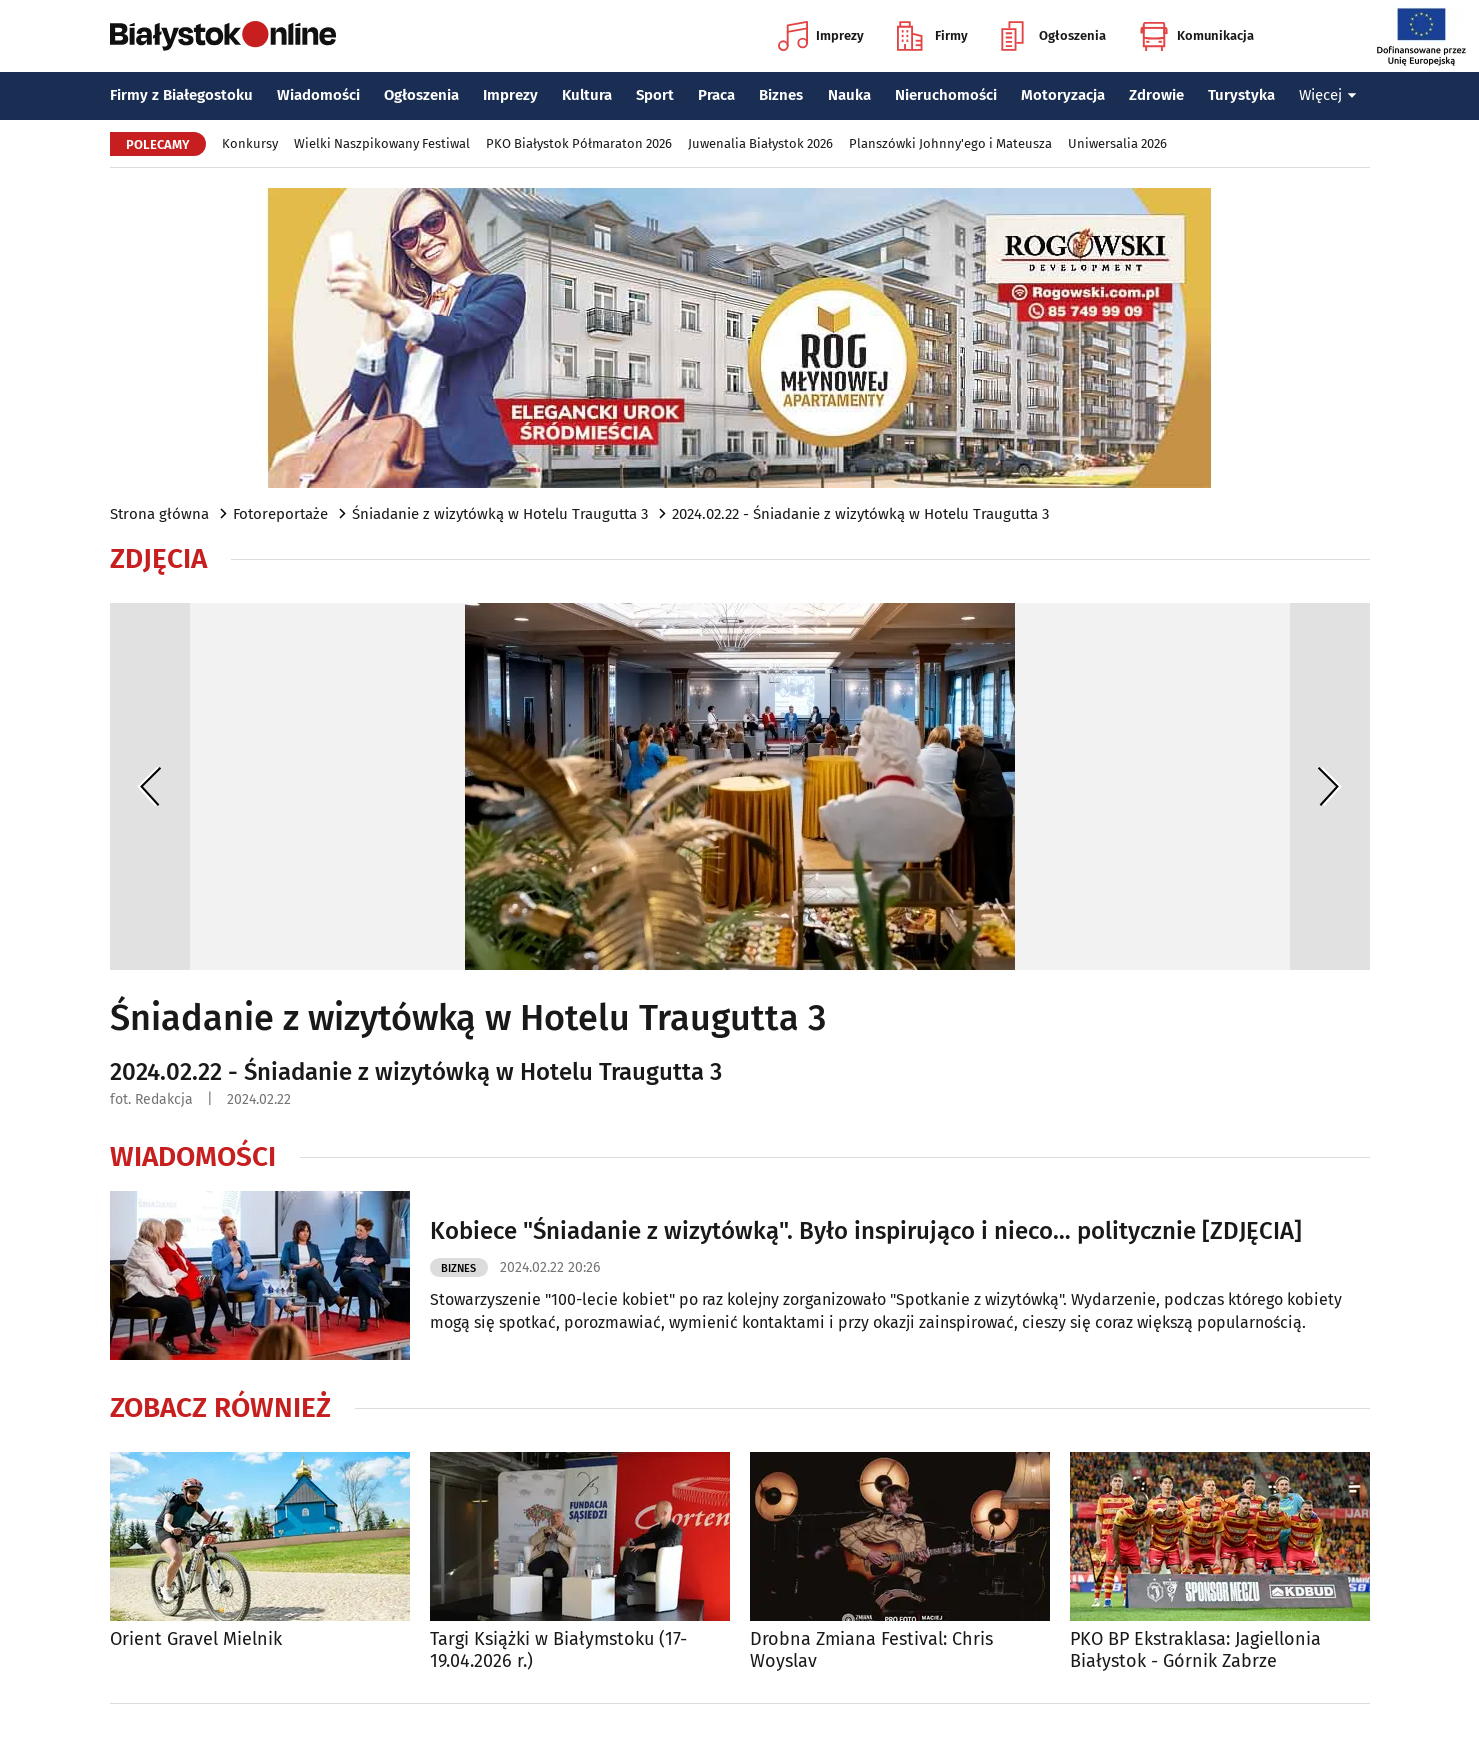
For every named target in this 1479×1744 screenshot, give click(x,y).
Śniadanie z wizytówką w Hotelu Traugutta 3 (500, 514)
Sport (655, 95)
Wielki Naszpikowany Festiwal (382, 143)
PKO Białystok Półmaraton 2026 (579, 143)
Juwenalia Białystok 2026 (760, 143)
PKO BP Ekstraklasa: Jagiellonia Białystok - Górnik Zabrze (1195, 1650)
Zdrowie (1156, 95)
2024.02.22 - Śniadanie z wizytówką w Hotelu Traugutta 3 (860, 514)
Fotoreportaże (280, 514)
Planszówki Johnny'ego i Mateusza (950, 143)
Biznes (781, 95)
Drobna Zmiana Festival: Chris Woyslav (871, 1650)
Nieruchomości (946, 95)
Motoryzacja (1063, 95)
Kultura (587, 95)
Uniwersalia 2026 (1117, 143)
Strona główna (159, 514)
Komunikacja (1196, 36)
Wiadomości (318, 95)
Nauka (849, 95)
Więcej (1328, 95)
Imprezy (821, 36)
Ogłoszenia (1053, 36)
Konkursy (250, 143)
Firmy (932, 36)
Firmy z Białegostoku (181, 95)
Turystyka (1241, 95)
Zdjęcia (158, 559)
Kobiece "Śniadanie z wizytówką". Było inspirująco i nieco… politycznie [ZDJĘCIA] (866, 1231)
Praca (716, 95)
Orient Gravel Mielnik (196, 1639)
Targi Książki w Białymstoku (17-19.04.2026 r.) (558, 1650)
